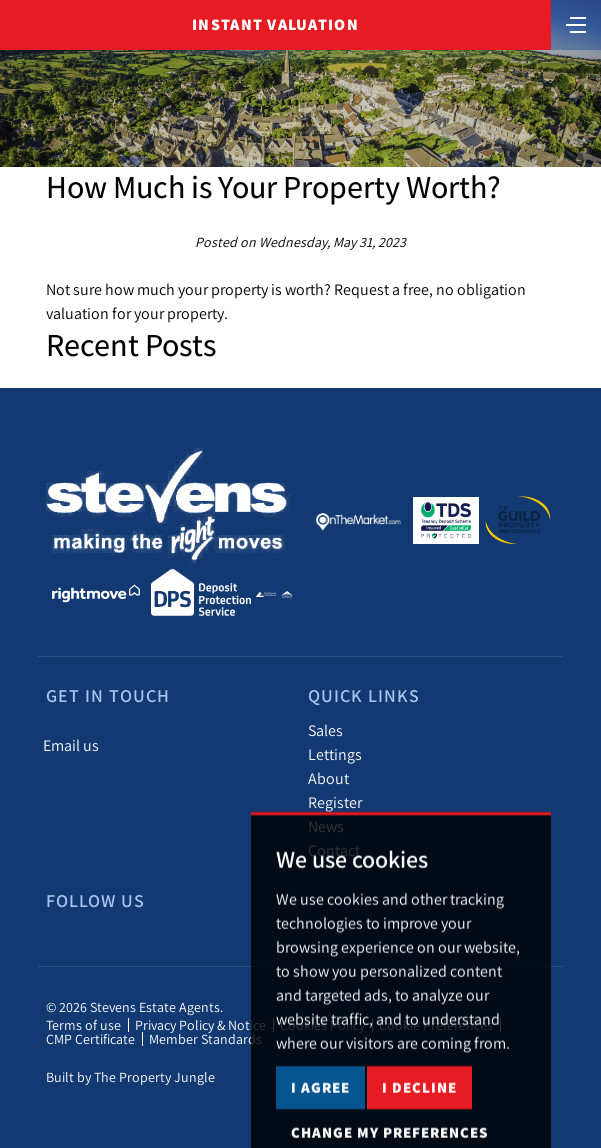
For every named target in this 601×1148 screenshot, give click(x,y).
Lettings (335, 754)
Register (335, 802)
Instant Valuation (275, 24)
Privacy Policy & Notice (200, 1025)
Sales (325, 730)
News (326, 826)
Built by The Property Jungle (130, 1077)
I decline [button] (419, 1119)
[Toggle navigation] (576, 23)
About (328, 778)
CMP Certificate (90, 1039)
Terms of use (83, 1025)
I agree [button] (320, 1119)
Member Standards (205, 1039)
